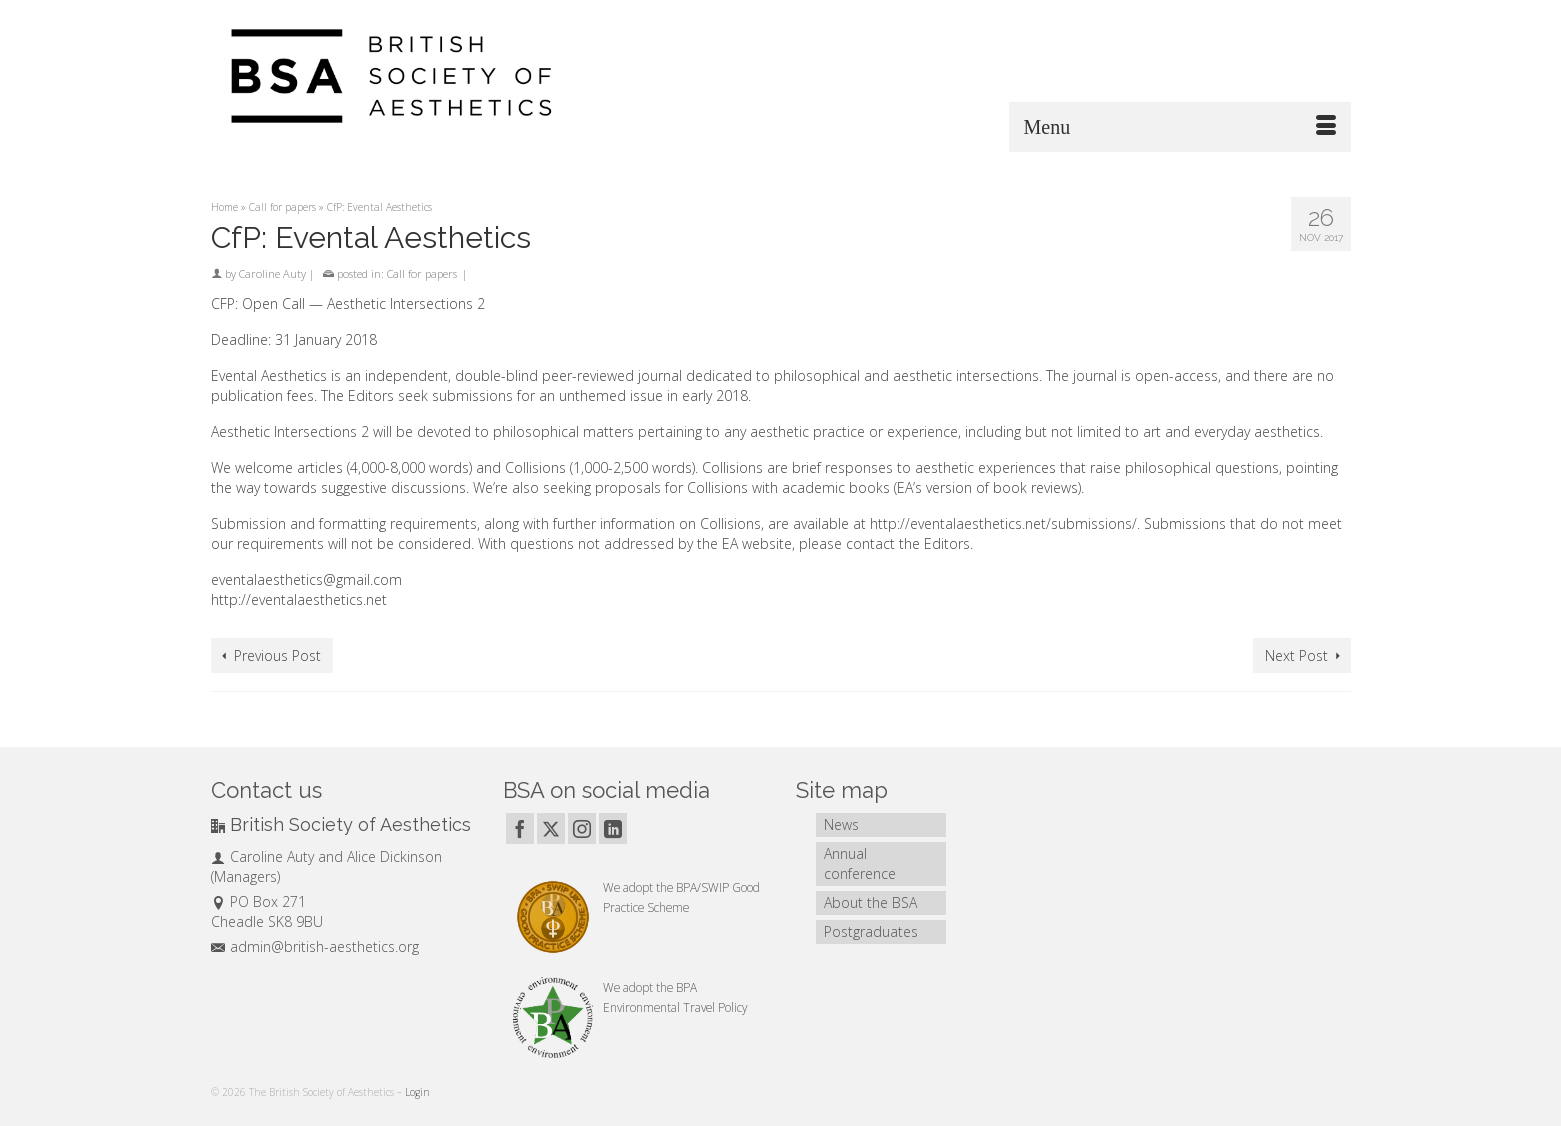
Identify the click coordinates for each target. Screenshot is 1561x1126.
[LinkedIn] (613, 828)
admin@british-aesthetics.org (315, 946)
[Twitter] (551, 828)
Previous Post (277, 655)
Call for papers (422, 273)
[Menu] (1180, 127)
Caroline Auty (272, 273)
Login (417, 1092)
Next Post (1296, 655)
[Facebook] (520, 828)
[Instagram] (582, 828)
